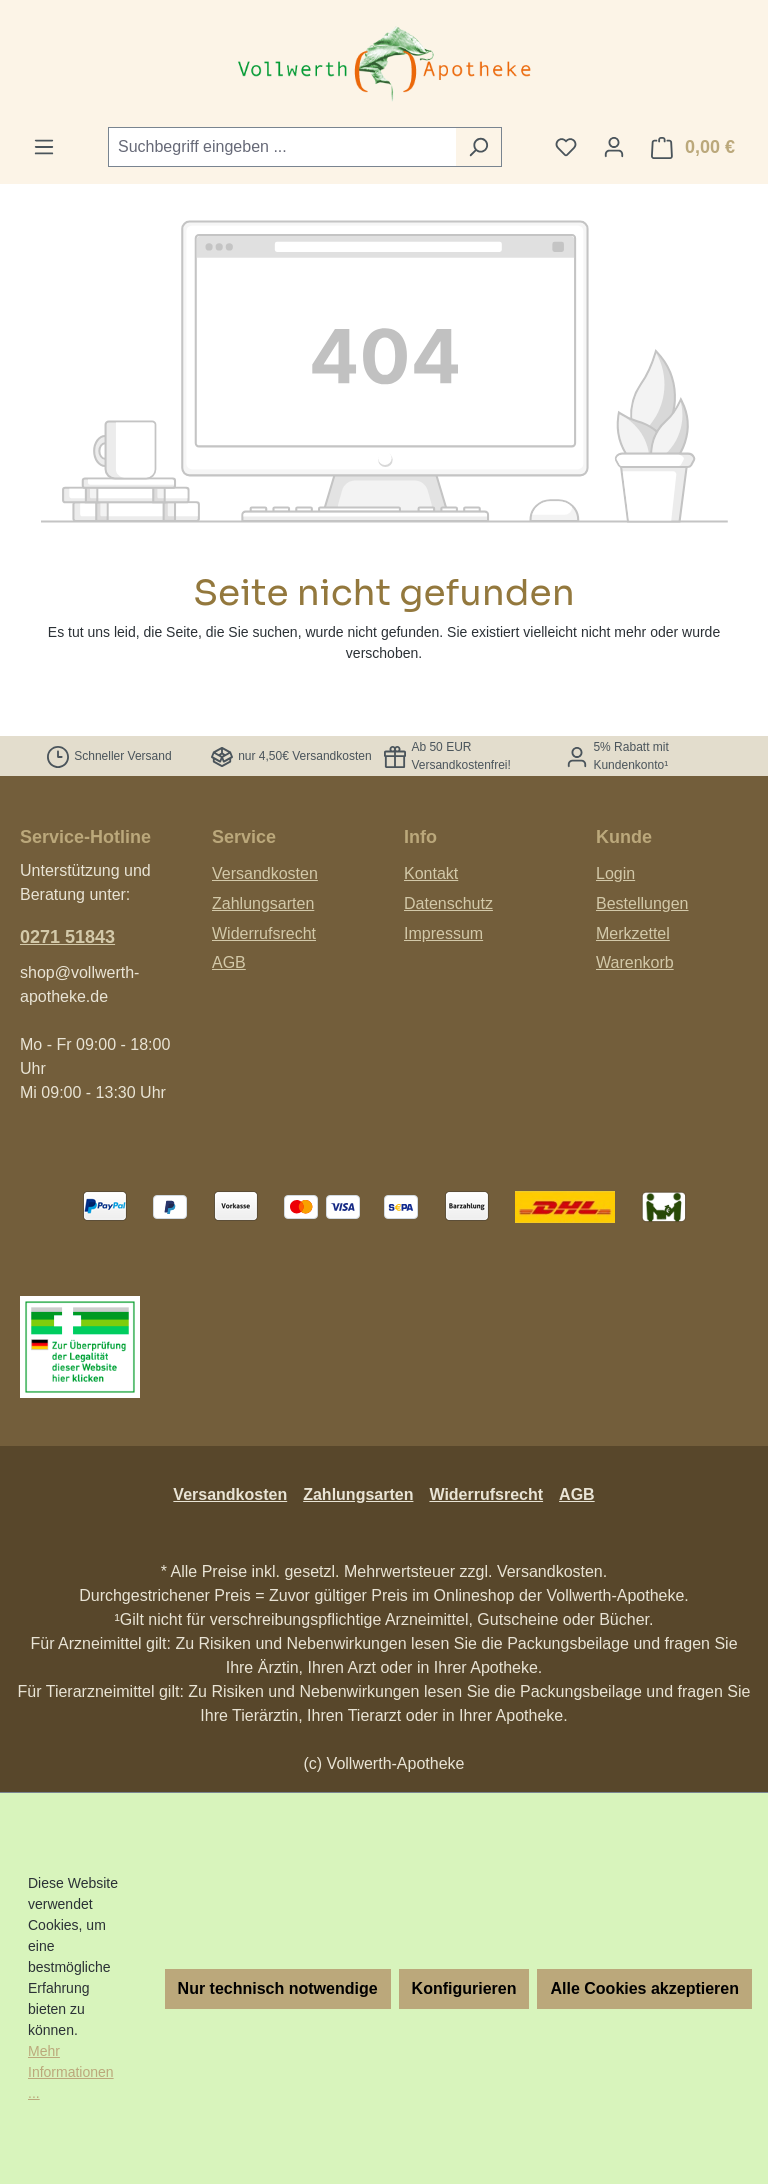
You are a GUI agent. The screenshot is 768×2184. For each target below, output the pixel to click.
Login (615, 873)
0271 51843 (67, 937)
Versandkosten (265, 873)
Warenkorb (635, 962)
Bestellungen (642, 903)
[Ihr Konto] (614, 147)
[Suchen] (478, 147)
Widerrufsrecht (264, 933)
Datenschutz (448, 903)
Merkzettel (633, 933)
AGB (229, 962)
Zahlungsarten (263, 903)
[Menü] (44, 147)
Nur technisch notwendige (278, 1988)
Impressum (443, 933)
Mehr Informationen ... (71, 2072)
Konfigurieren (464, 1988)
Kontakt (431, 873)
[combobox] (282, 147)
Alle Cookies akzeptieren (644, 1988)
